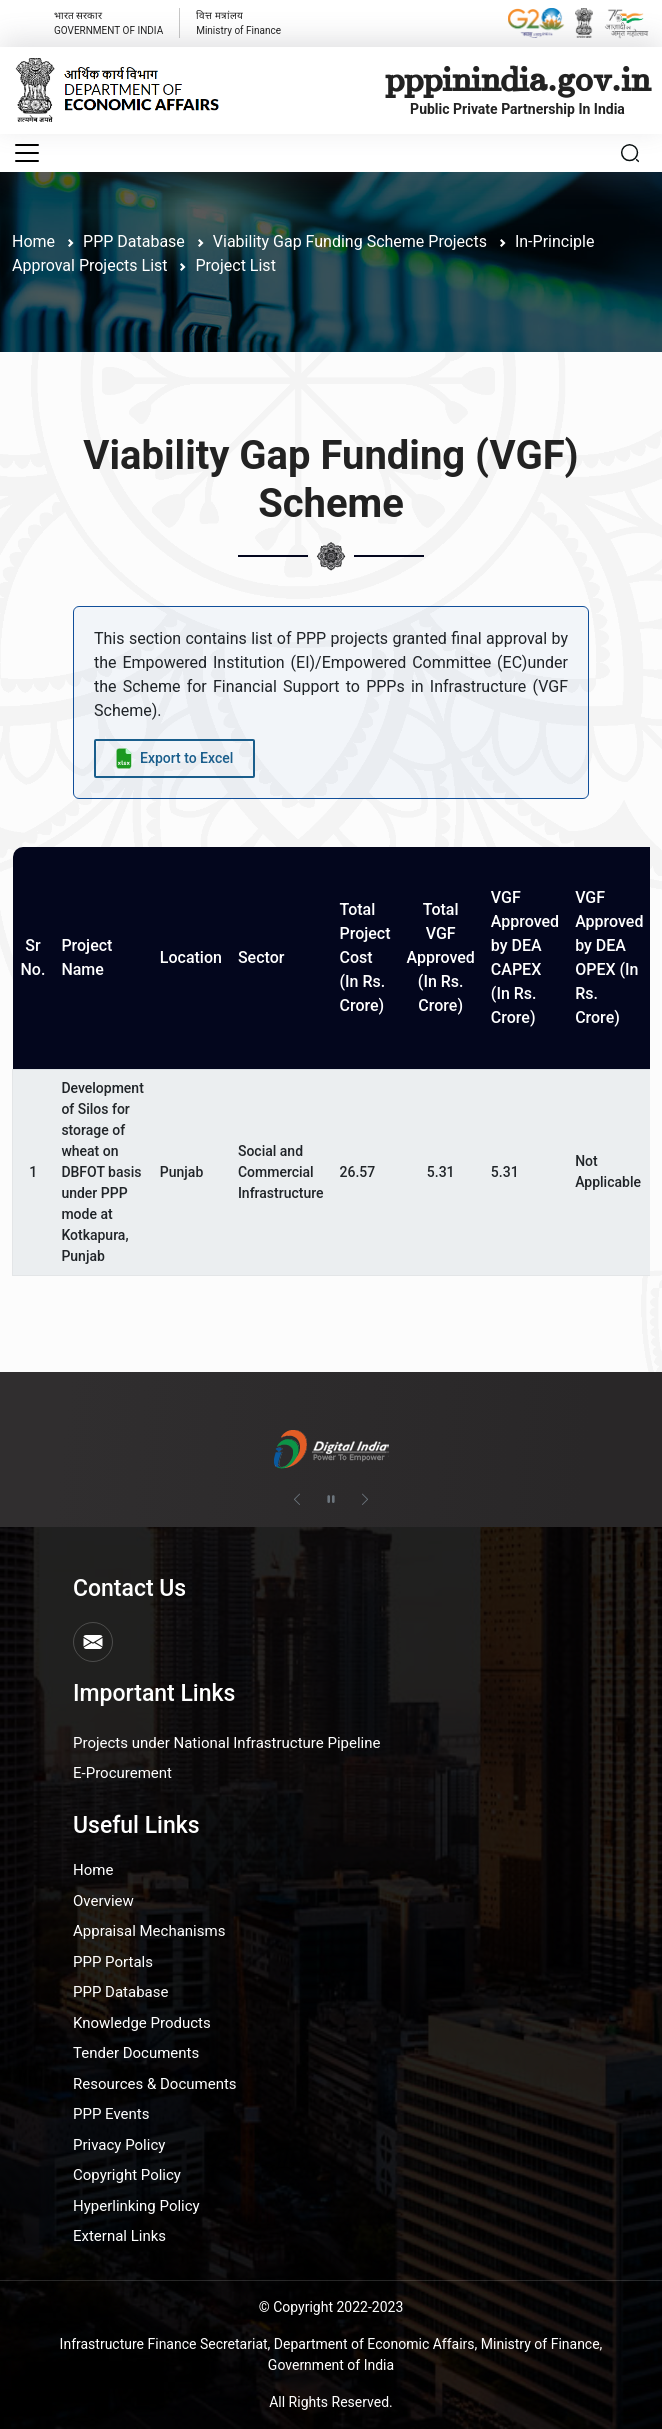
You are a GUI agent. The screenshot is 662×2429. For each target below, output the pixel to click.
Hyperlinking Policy (136, 2206)
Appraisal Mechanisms (149, 1931)
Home (33, 241)
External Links (119, 2236)
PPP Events (111, 2114)
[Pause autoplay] (331, 1500)
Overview (103, 1901)
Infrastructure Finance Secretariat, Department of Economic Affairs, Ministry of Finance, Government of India (331, 2354)
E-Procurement (122, 1773)
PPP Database (120, 1992)
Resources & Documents (155, 2084)
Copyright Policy (127, 2175)
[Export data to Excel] (174, 758)
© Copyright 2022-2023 (331, 2307)
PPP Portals (113, 1962)
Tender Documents (136, 2053)
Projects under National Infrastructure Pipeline (226, 1743)
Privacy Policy (119, 2145)
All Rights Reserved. (331, 2402)
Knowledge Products (142, 2023)
